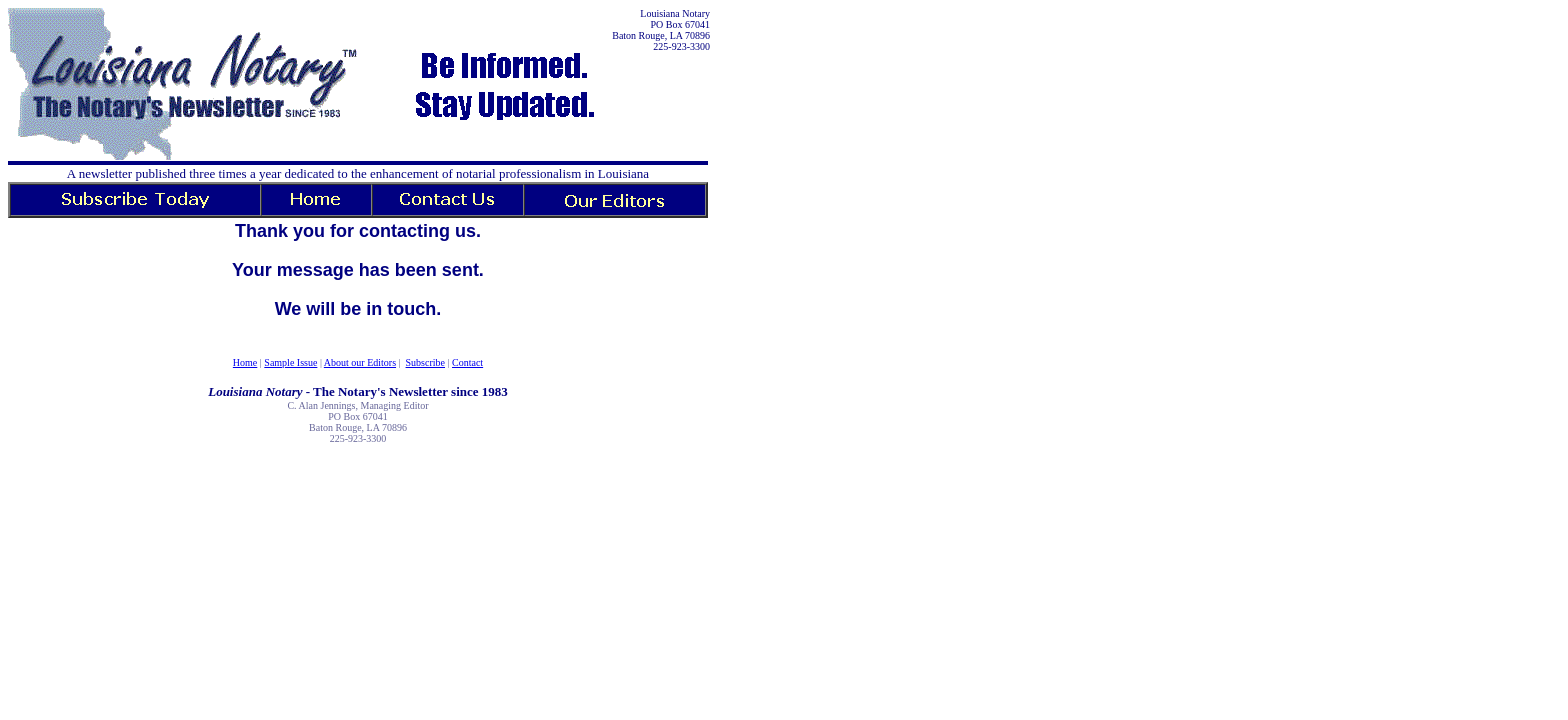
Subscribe (425, 362)
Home (245, 362)
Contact (467, 362)
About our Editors (360, 362)
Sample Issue (290, 362)
